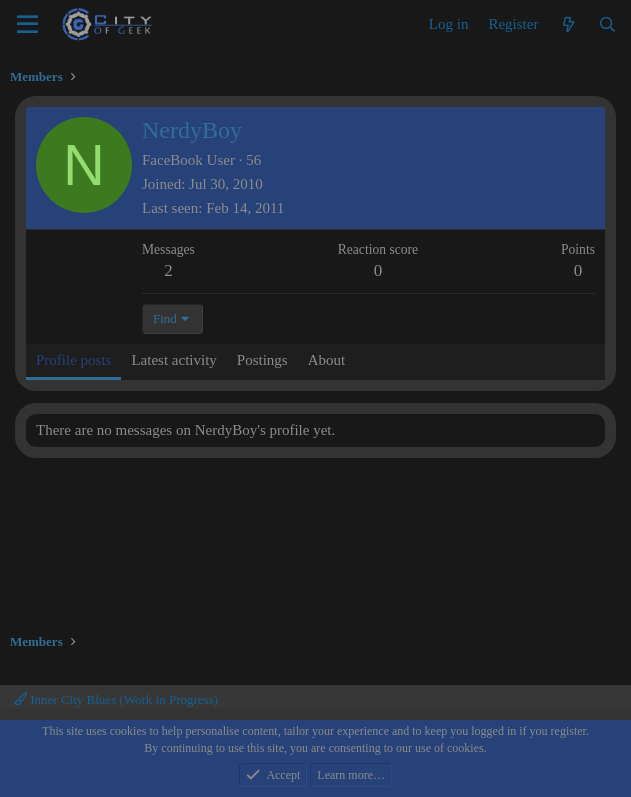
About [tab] (327, 360)
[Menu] (27, 25)
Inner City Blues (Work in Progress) (116, 699)
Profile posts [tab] (73, 360)
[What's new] (567, 25)
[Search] (607, 25)
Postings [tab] (262, 360)
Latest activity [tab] (173, 360)
